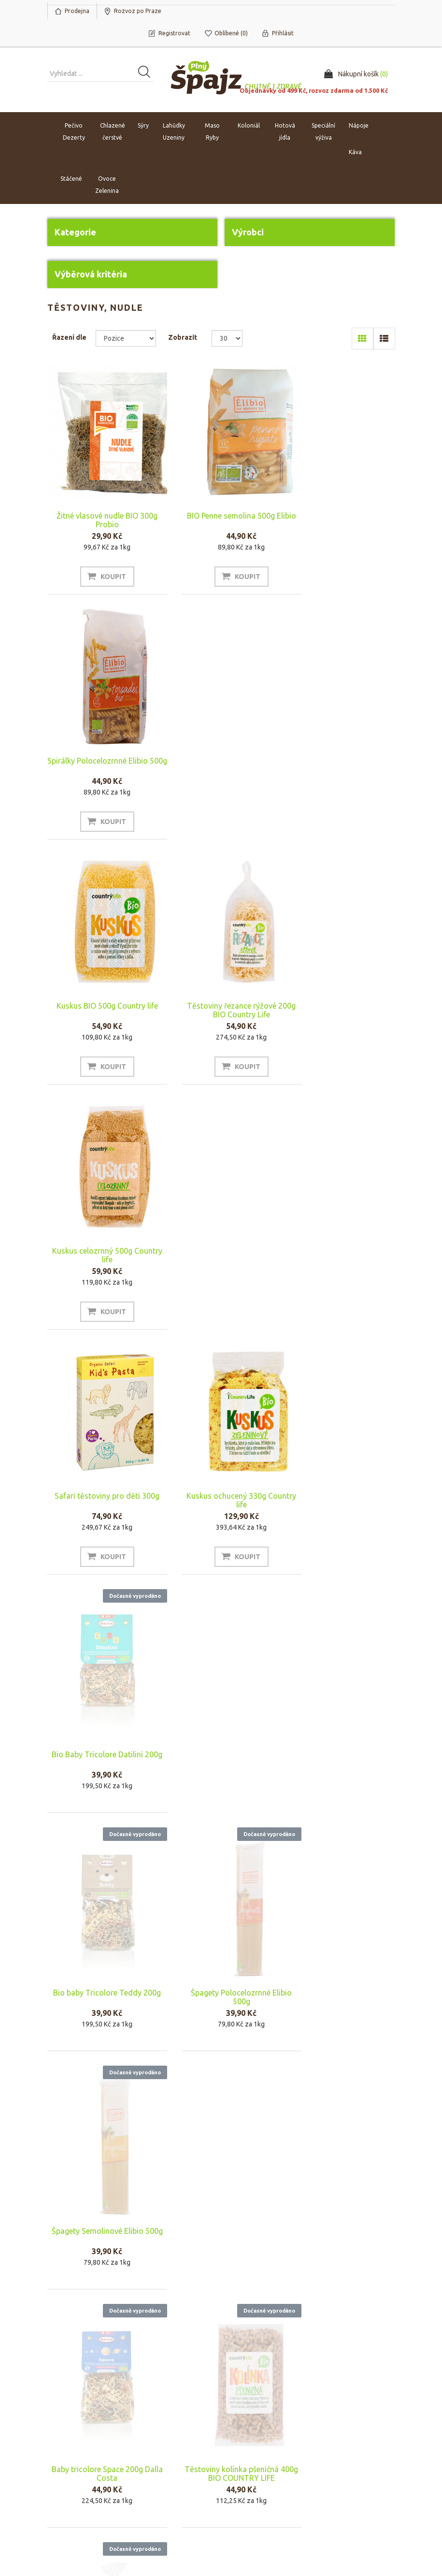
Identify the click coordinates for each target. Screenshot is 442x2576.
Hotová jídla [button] (285, 132)
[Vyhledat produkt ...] (100, 74)
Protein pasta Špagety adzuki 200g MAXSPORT (221, 2221)
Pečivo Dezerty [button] (74, 132)
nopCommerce (106, 2518)
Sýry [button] (143, 126)
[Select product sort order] (126, 338)
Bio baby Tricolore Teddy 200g (100, 1268)
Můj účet (64, 2436)
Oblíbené (65, 2465)
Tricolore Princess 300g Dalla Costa (221, 1745)
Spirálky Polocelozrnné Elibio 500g (342, 520)
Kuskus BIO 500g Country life (100, 760)
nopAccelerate (373, 2531)
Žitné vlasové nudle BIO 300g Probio (100, 520)
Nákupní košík (71, 2450)
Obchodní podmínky (262, 2436)
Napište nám (160, 2465)
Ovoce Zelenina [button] (107, 185)
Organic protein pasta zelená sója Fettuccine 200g (342, 1983)
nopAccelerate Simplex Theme (349, 2518)
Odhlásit (117, 2381)
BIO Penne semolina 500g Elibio (221, 520)
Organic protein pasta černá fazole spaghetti (221, 1983)
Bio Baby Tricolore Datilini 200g (341, 1023)
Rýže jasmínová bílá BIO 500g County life (100, 1983)
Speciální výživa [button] (323, 132)
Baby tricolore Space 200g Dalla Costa (100, 1507)
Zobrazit (182, 337)
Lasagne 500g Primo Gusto (342, 1741)
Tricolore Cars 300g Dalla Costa (100, 1745)
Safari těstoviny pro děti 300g (100, 1005)
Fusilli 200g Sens (342, 2217)
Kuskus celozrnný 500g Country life (342, 765)
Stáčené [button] (71, 179)
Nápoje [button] (359, 126)
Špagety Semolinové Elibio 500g (342, 1268)
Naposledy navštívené (356, 2450)
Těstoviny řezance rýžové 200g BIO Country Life (221, 765)
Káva (355, 152)
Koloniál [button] (249, 126)
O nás (150, 2436)
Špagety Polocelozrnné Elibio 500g (221, 1268)
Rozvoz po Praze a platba (260, 2455)
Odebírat (72, 2381)
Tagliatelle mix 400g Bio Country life (342, 1507)
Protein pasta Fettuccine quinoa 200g (100, 2221)
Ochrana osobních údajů (259, 2479)
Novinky (335, 2465)
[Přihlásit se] (131, 2359)
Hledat (333, 2436)
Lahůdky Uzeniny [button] (174, 132)
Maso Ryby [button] (212, 132)
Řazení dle (69, 337)
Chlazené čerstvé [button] (112, 132)
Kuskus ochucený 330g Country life (221, 1010)
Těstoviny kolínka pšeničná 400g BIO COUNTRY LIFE (221, 1507)
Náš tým (153, 2450)
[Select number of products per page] (227, 338)
